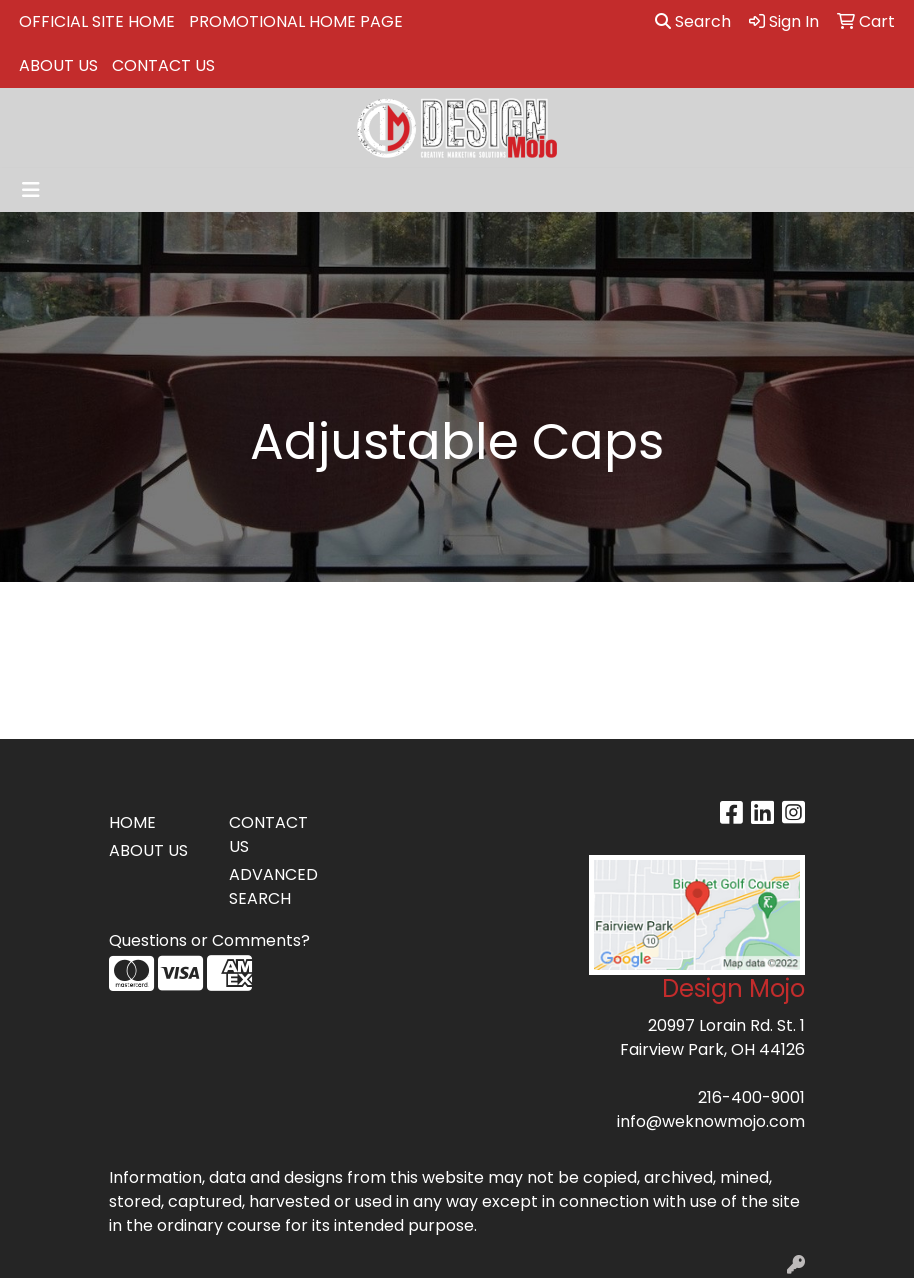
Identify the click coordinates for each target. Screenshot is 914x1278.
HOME (132, 822)
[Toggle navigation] (31, 190)
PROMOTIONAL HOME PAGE (296, 21)
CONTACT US (163, 65)
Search (693, 21)
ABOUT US (58, 65)
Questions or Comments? (209, 940)
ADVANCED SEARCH (273, 886)
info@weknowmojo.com (711, 1121)
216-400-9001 (751, 1097)
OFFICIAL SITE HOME (97, 21)
